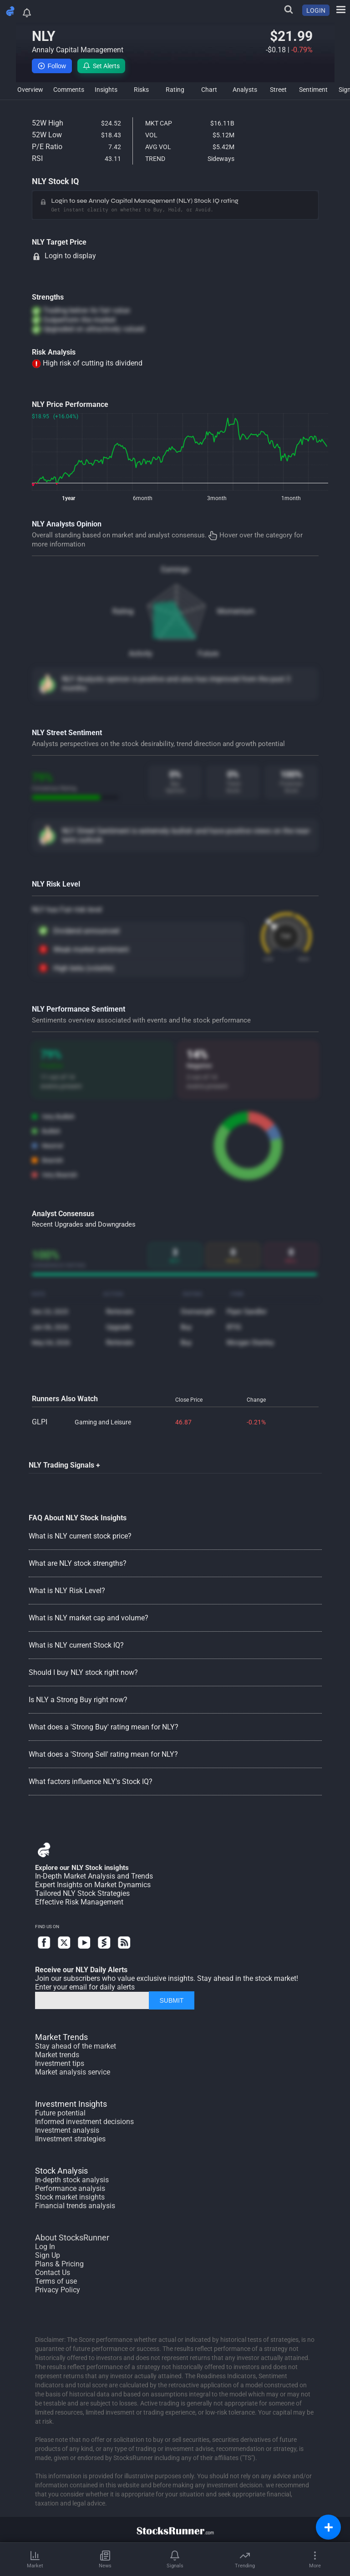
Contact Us (52, 2272)
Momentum (235, 611)
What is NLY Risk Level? (67, 1590)
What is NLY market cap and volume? (88, 1618)
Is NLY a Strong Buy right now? (78, 1699)
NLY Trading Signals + (64, 1465)
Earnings (175, 569)
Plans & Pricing (59, 2264)
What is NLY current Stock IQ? (76, 1645)
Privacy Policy (57, 2289)
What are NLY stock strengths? (78, 1563)
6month (142, 498)
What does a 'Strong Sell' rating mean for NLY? (103, 1754)
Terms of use (56, 2281)
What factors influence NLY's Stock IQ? (90, 1781)
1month (291, 498)
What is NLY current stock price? (80, 1536)
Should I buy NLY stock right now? (83, 1672)
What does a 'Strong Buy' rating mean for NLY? (103, 1727)
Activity (140, 653)
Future (208, 653)
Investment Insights (71, 2104)
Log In (45, 2246)
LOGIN (315, 10)
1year (68, 498)
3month (217, 498)
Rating (122, 611)
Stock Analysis (61, 2170)
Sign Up (47, 2255)
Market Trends (61, 2037)
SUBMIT (171, 2000)
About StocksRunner (72, 2237)
